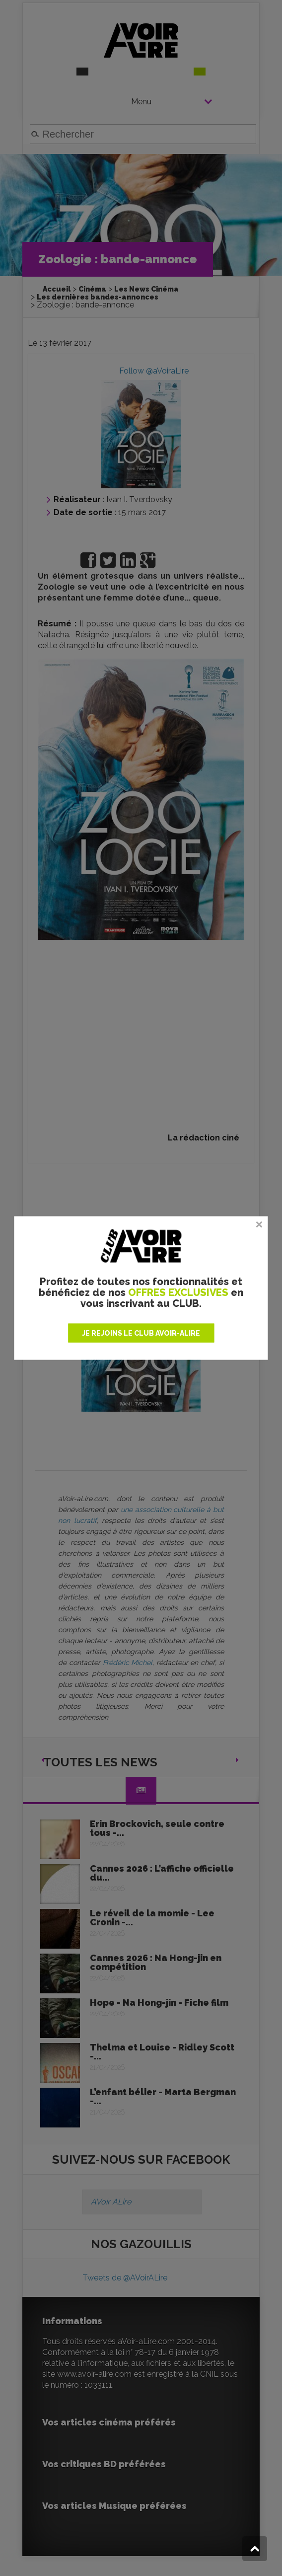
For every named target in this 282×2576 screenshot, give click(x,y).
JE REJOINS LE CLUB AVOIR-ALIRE (141, 1333)
